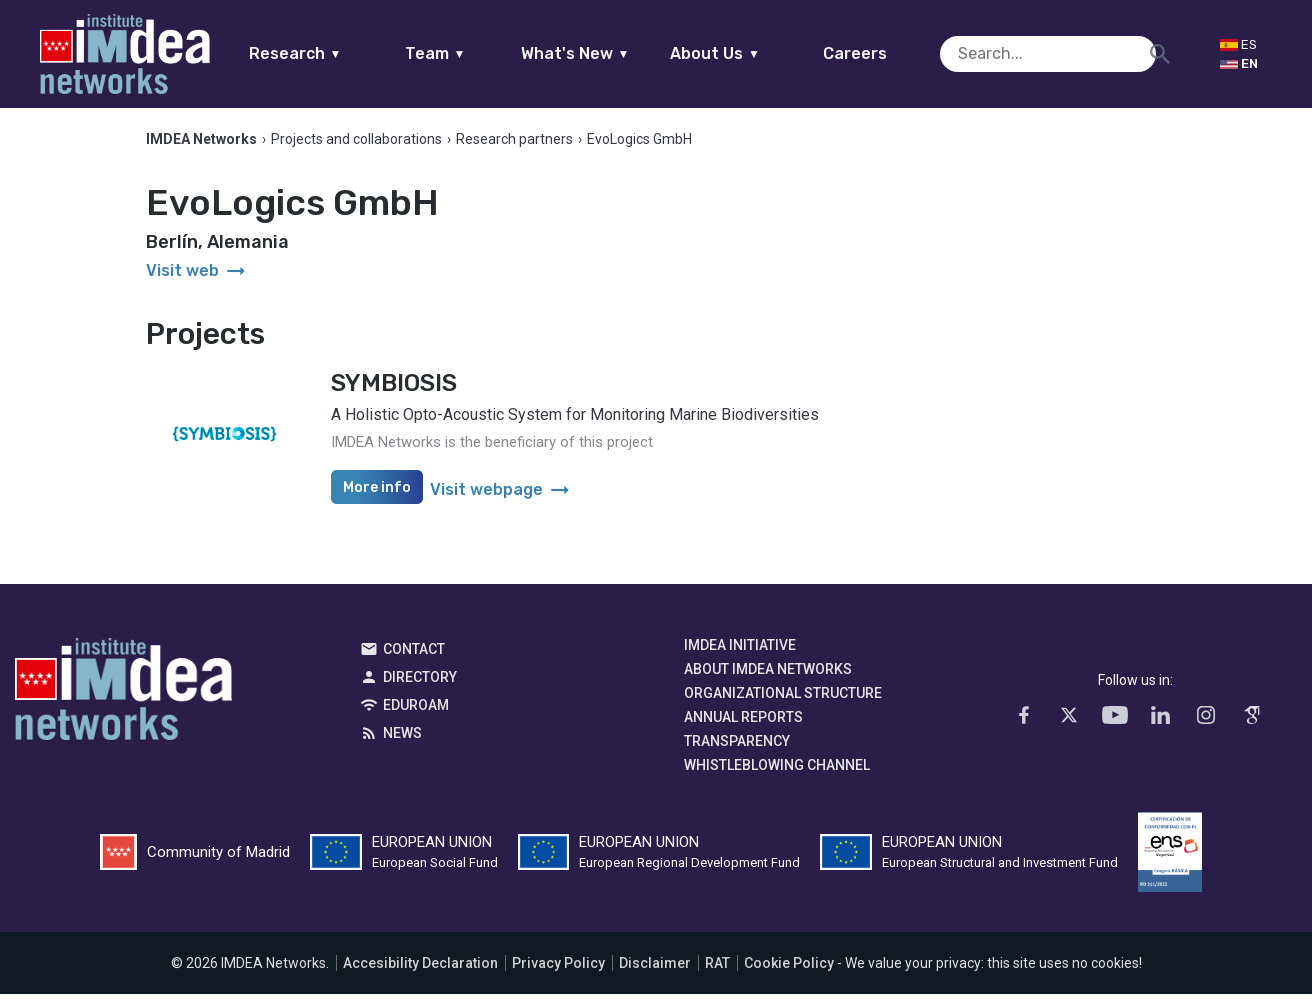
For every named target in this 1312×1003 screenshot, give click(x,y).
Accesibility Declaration (420, 972)
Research (333, 53)
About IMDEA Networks (768, 678)
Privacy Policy (558, 972)
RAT (717, 972)
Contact (414, 658)
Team (473, 53)
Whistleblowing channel (777, 774)
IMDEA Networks (123, 703)
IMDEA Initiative (740, 654)
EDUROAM (416, 714)
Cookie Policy (789, 972)
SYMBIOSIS (394, 392)
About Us (754, 53)
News (402, 742)
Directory (420, 686)
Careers (894, 53)
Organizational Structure (783, 702)
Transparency (737, 750)
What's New (613, 53)
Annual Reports (743, 726)
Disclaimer (655, 972)
